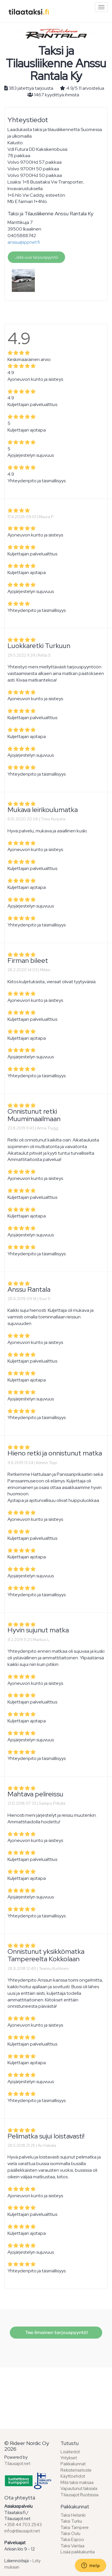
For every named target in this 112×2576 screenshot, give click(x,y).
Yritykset (68, 2458)
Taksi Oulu (70, 2533)
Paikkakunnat (73, 2464)
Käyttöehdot (72, 2476)
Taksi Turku (71, 2521)
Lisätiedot (70, 2452)
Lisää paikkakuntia (77, 2552)
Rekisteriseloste (76, 2470)
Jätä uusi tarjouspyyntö (36, 257)
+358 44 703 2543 (23, 2525)
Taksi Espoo (72, 2539)
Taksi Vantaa (72, 2546)
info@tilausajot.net (22, 2531)
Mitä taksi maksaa (77, 2482)
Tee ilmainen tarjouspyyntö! (56, 2332)
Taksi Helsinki (73, 2515)
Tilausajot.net (17, 2463)
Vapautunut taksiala (78, 2488)
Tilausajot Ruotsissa (79, 2495)
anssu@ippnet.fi (23, 242)
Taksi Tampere (74, 2527)
